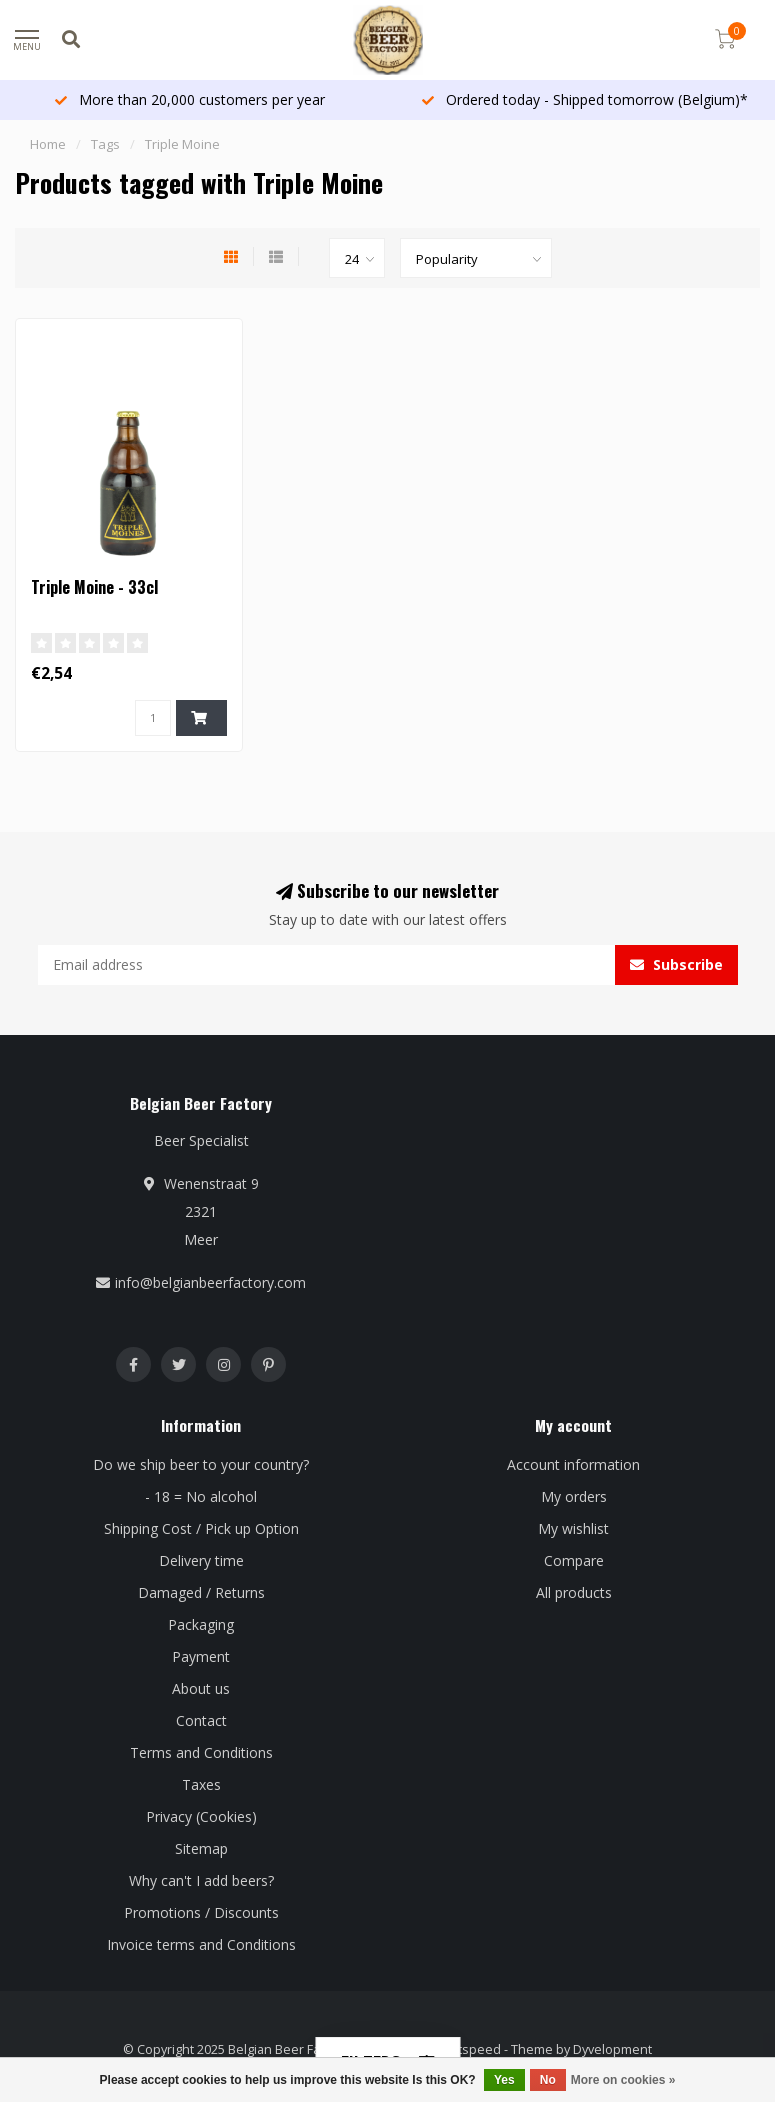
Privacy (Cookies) (201, 1816)
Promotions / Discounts (201, 1912)
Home (48, 144)
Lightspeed (467, 2049)
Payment (201, 1656)
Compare (574, 1560)
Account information (573, 1464)
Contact (201, 1720)
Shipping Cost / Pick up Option (201, 1528)
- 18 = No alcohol (201, 1496)
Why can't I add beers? (201, 1880)
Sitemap (201, 1848)
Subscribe (676, 964)
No (548, 2080)
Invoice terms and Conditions (201, 1944)
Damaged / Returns (201, 1592)
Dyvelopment (612, 2049)
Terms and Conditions (201, 1752)
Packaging (201, 1624)
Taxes (201, 1784)
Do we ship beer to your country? (201, 1464)
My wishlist (573, 1528)
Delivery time (201, 1560)
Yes (504, 2080)
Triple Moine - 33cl (94, 587)
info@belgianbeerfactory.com (210, 1282)
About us (201, 1688)
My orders (574, 1496)
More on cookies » (623, 2080)
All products (574, 1592)
